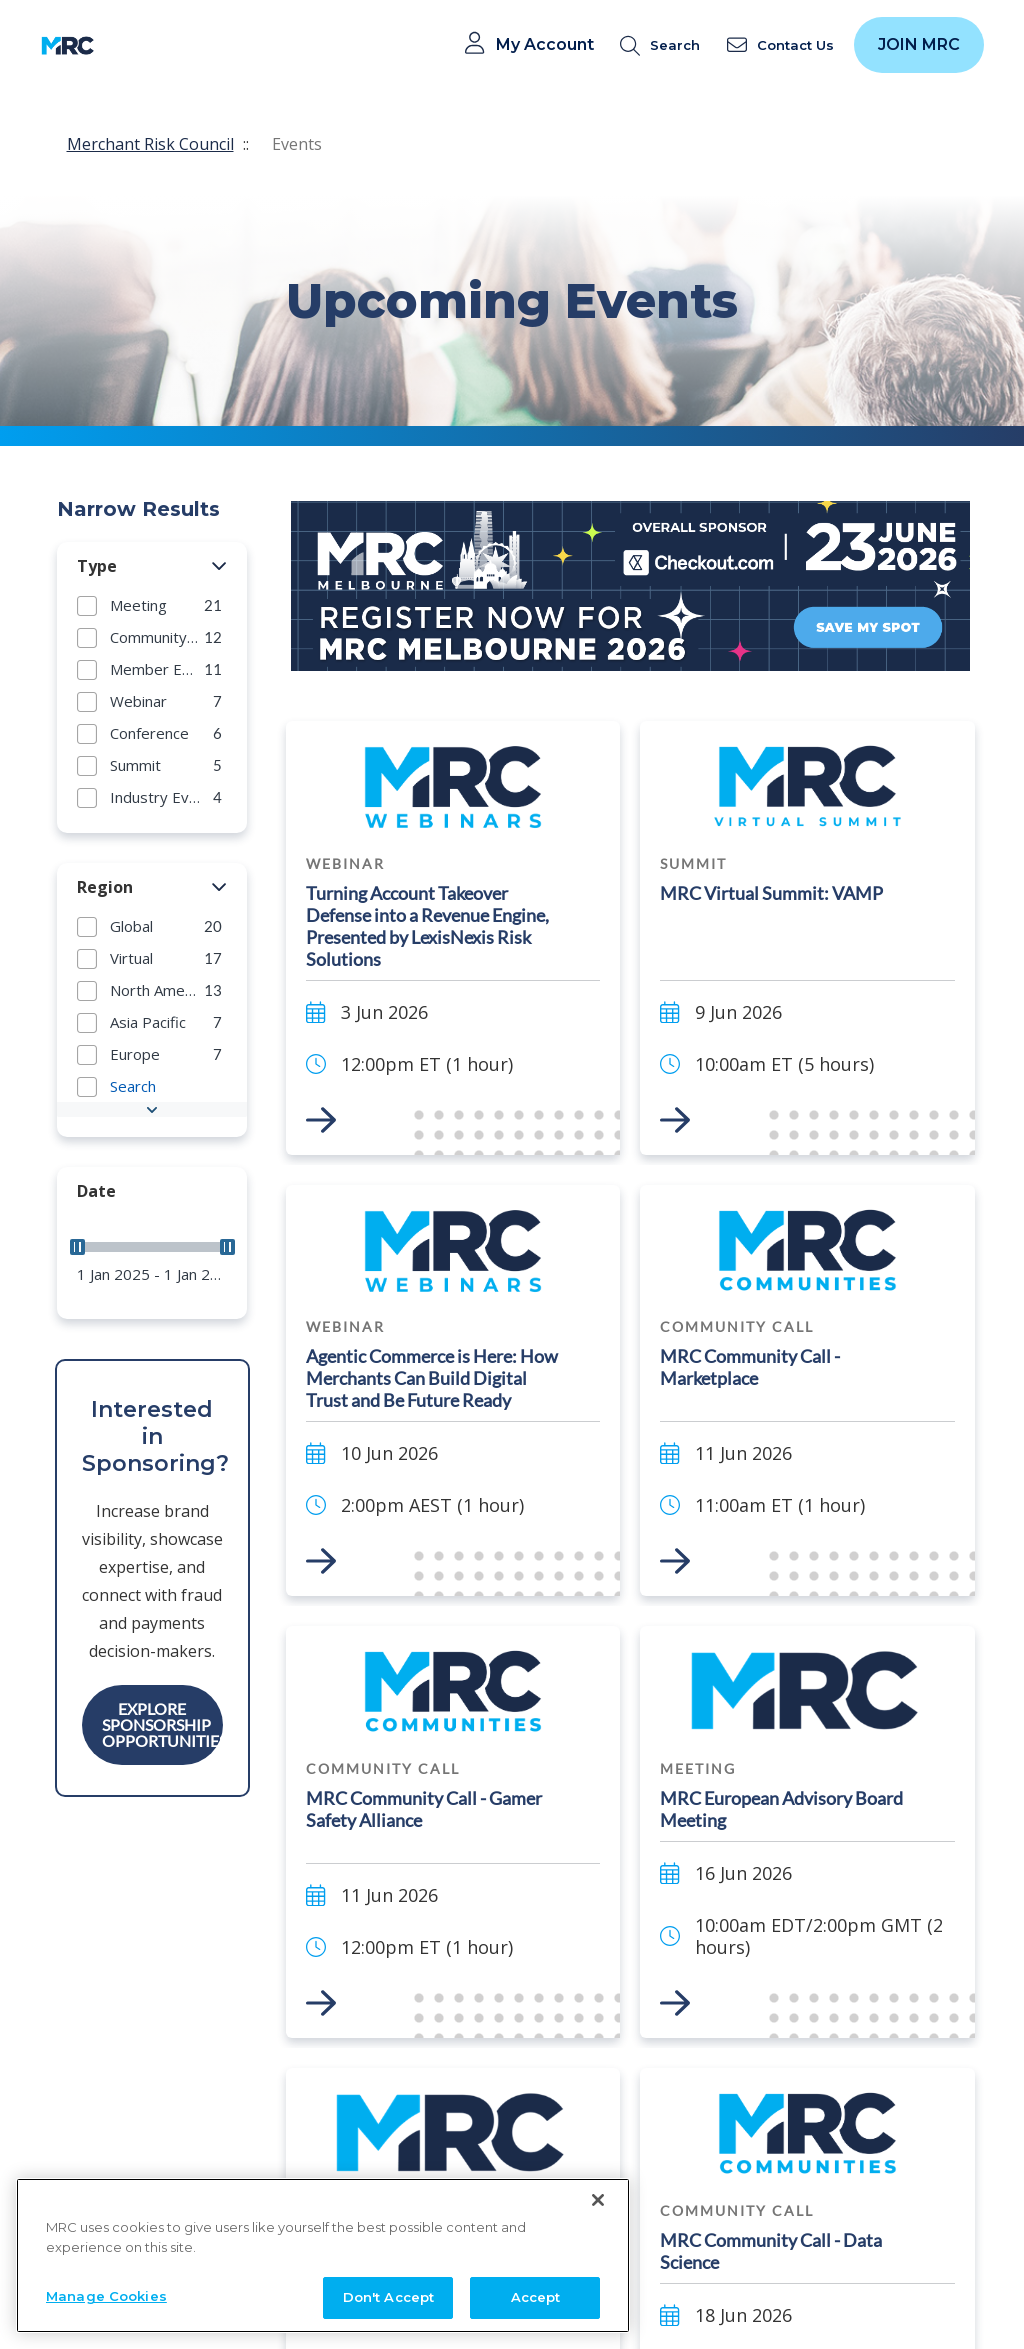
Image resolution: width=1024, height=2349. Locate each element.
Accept (536, 2325)
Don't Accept (389, 2325)
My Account (545, 45)
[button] (219, 567)
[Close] (598, 2228)
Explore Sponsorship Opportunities (162, 1724)
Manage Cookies (106, 2324)
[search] (664, 45)
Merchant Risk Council (150, 144)
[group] (152, 605)
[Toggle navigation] (122, 45)
